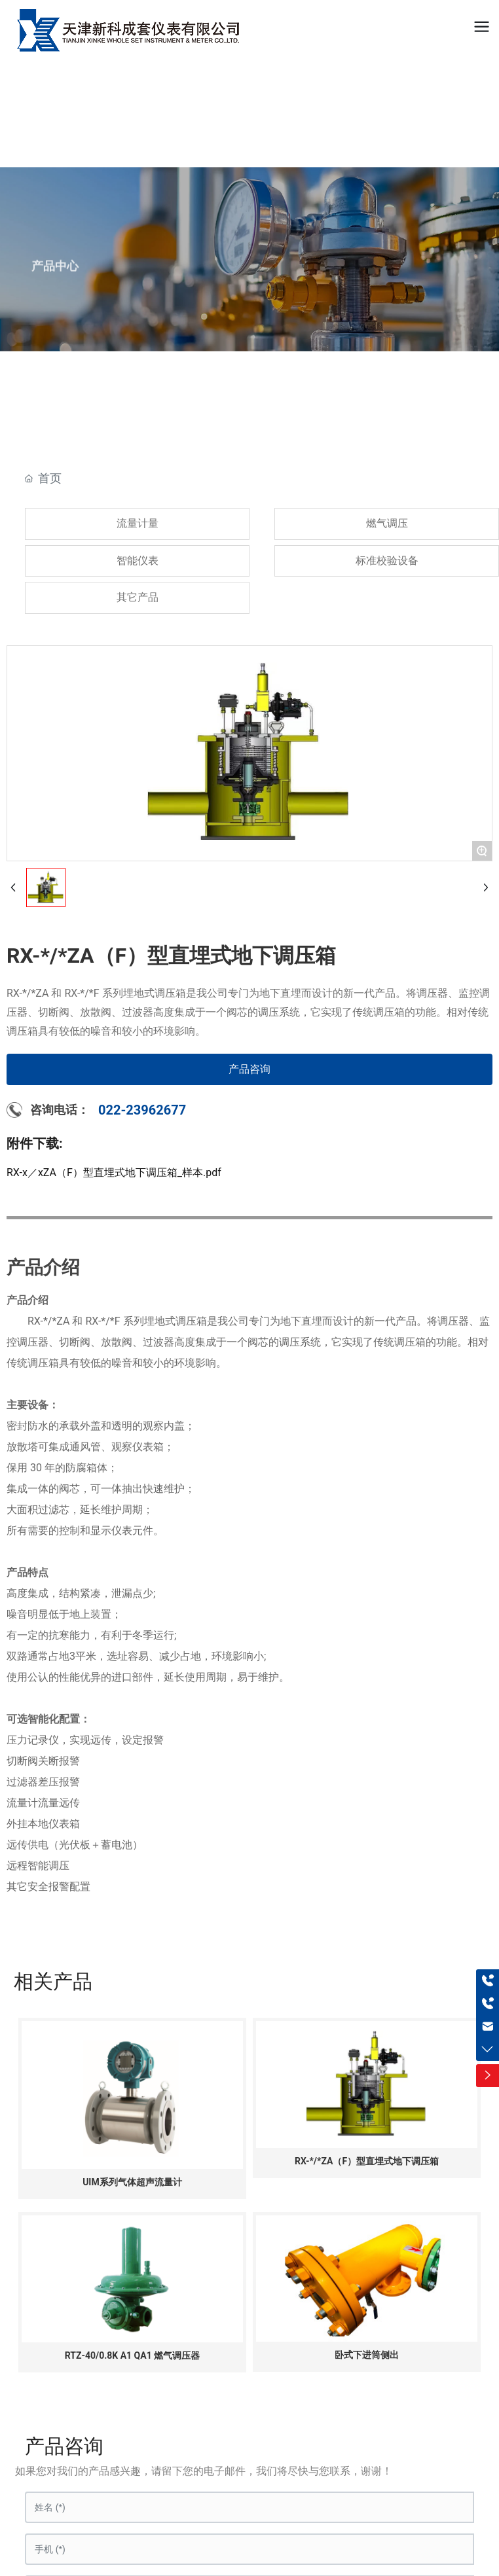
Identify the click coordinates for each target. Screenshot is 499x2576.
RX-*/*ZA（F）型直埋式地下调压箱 (367, 2161)
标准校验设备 (387, 560)
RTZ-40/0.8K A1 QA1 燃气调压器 (132, 2355)
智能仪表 (137, 560)
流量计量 (137, 523)
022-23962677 (142, 1110)
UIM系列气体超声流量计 (132, 2182)
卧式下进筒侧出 (367, 2355)
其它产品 (137, 597)
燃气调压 (387, 523)
